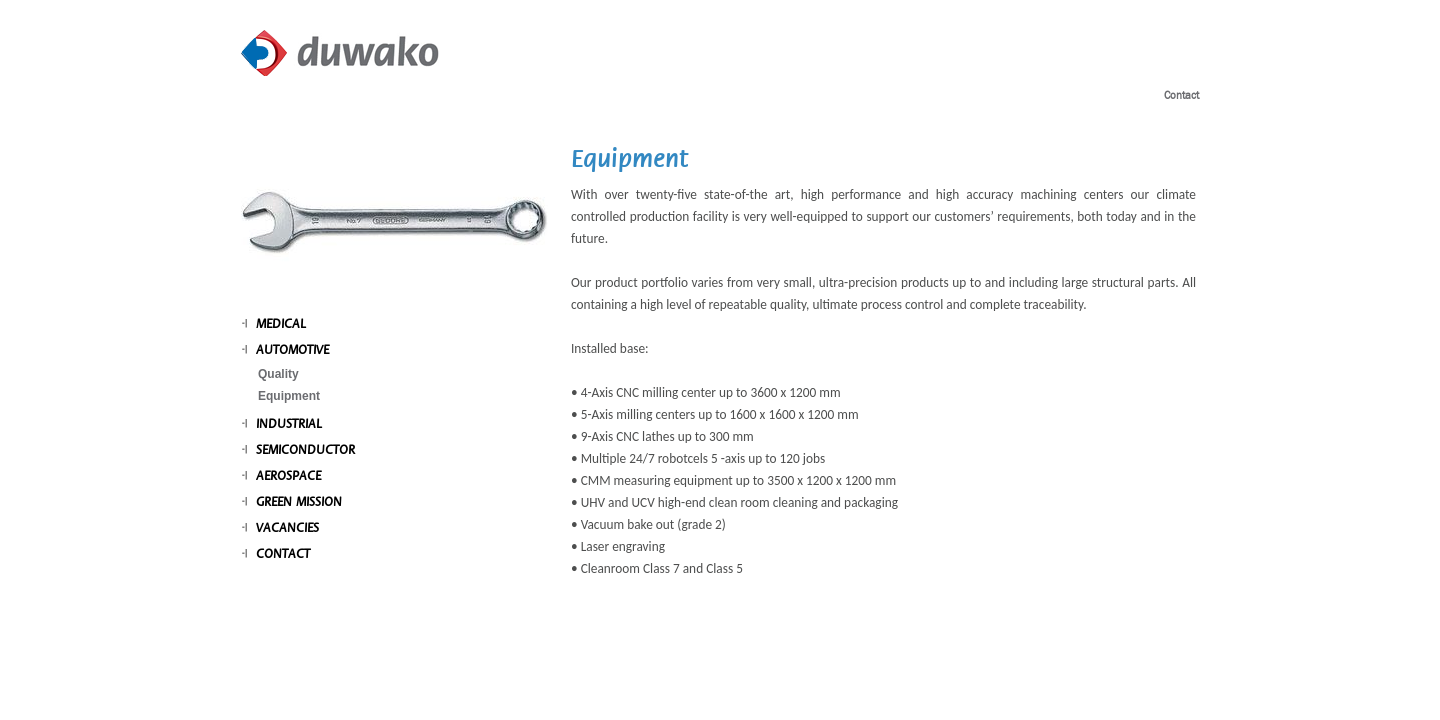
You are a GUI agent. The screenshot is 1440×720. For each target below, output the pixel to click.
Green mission (299, 502)
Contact (1181, 95)
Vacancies (287, 528)
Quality (278, 374)
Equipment (289, 396)
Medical (281, 324)
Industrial (289, 424)
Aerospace (288, 476)
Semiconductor (305, 450)
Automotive (292, 350)
